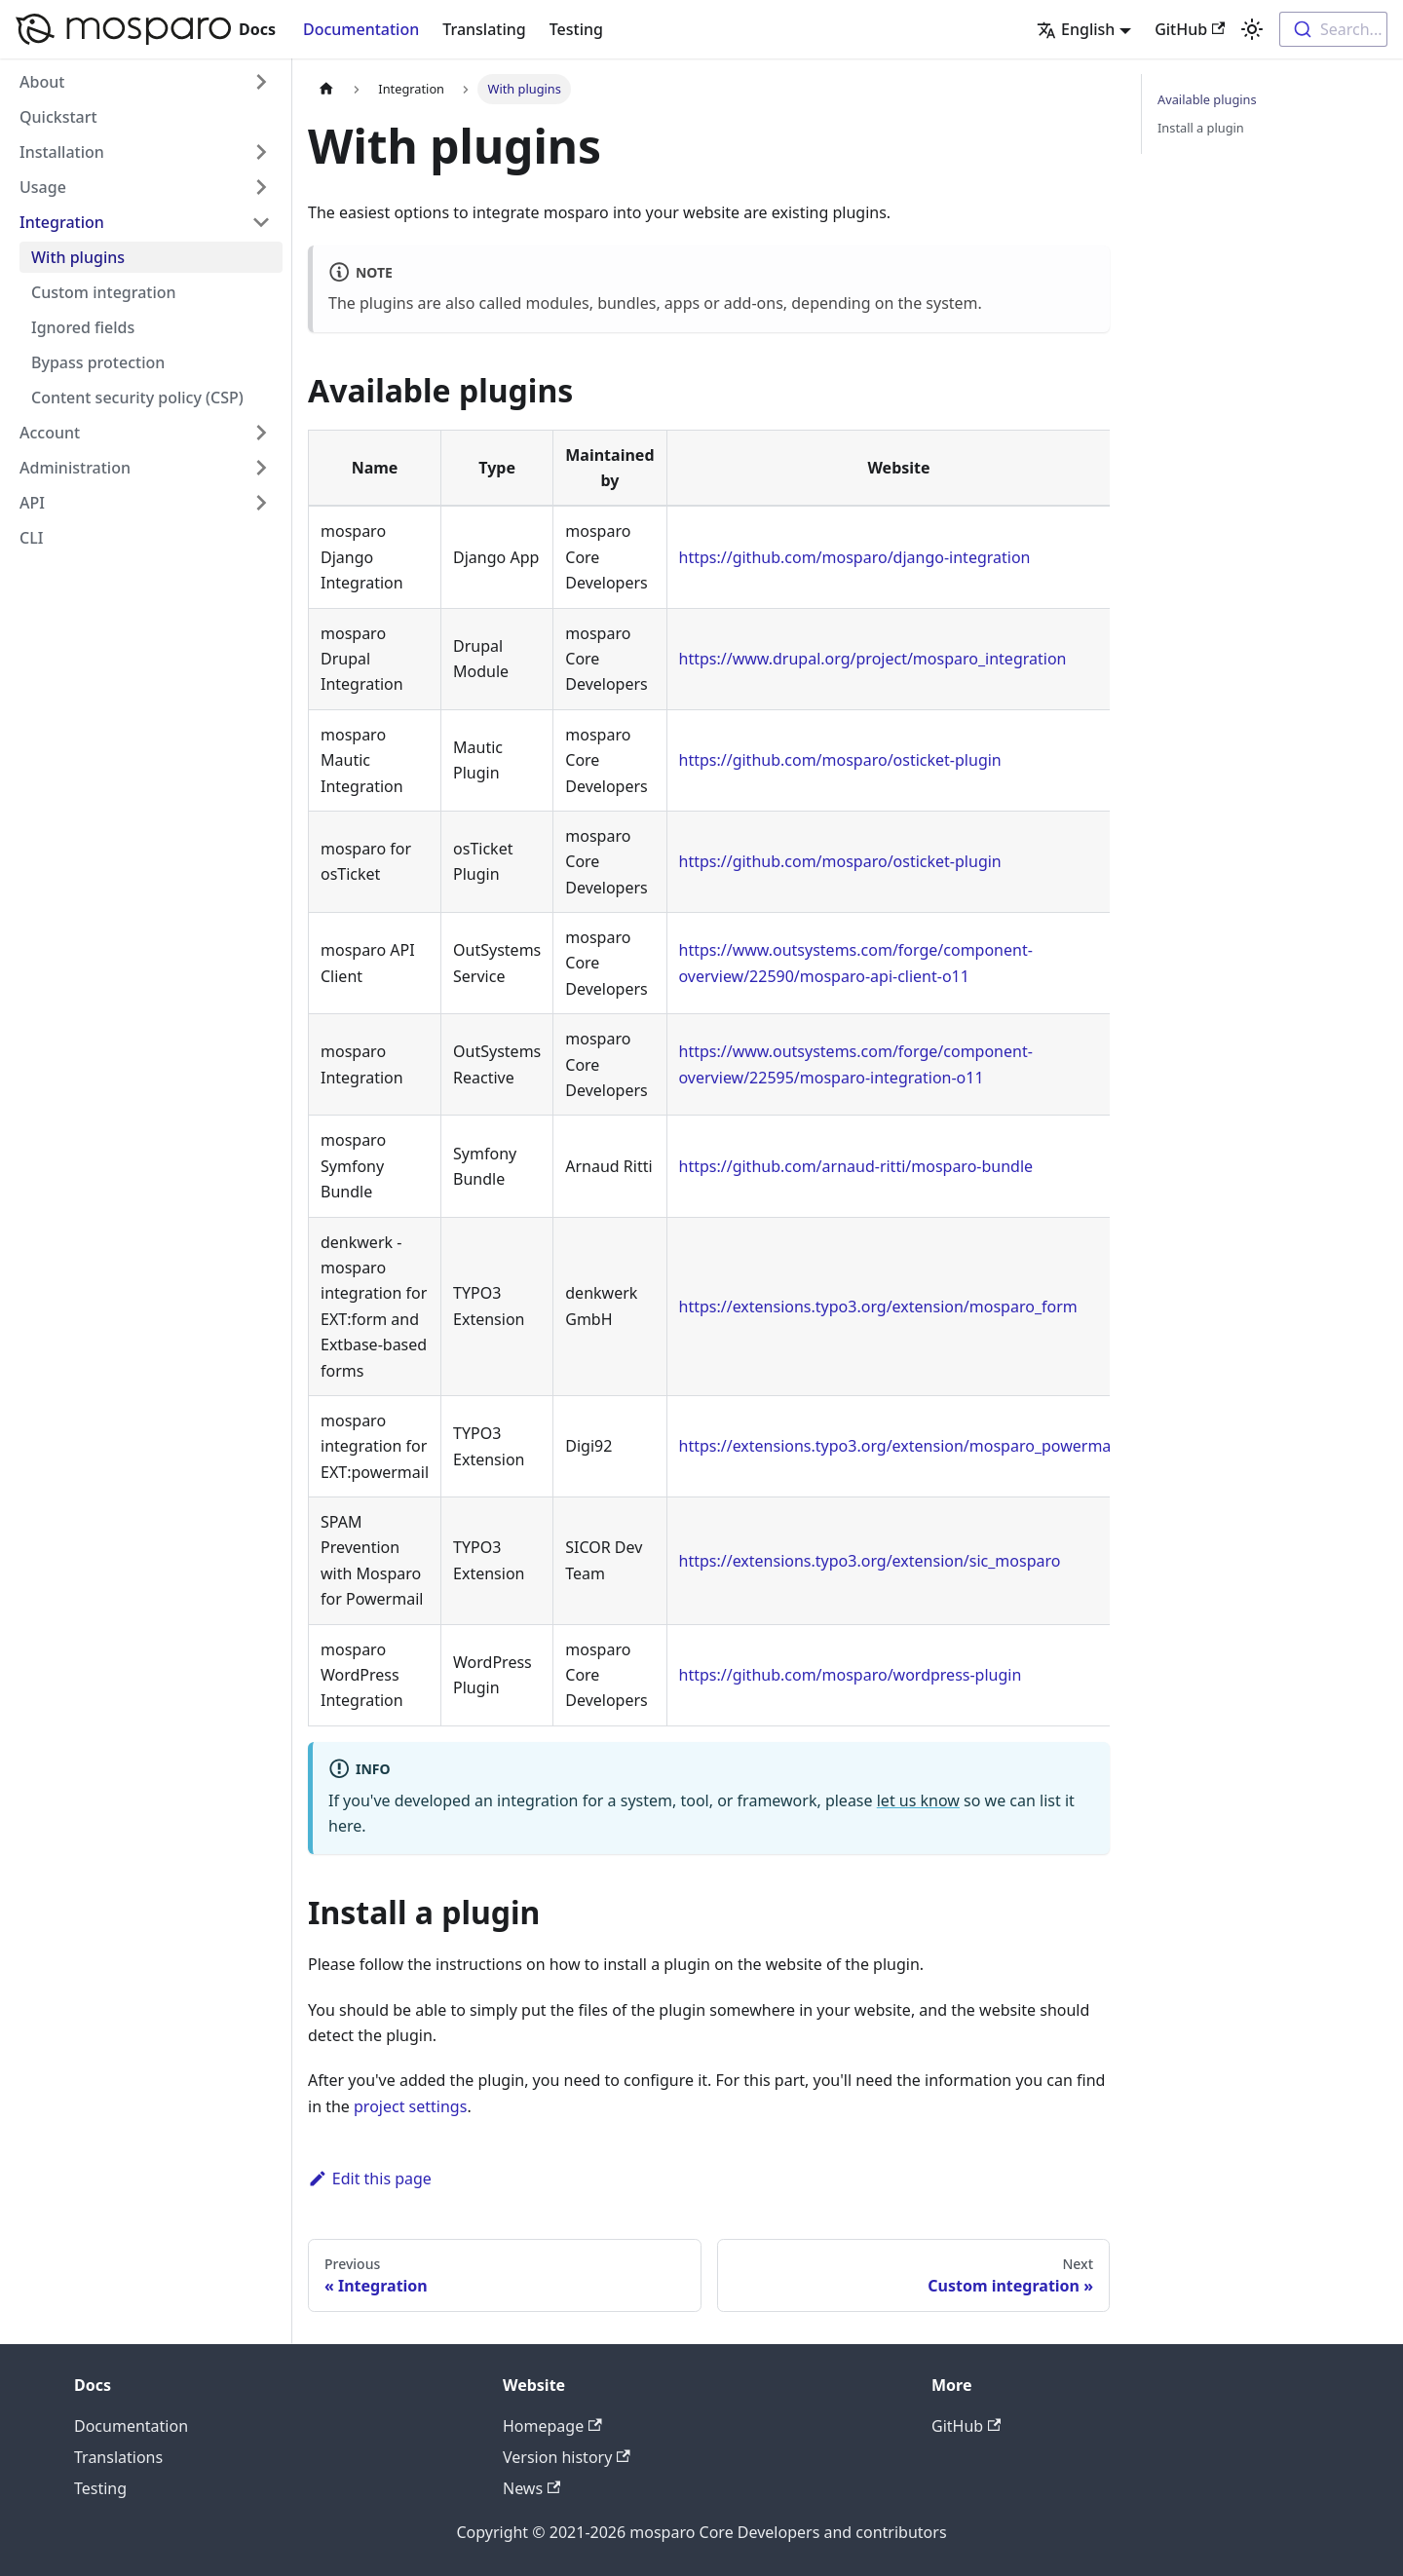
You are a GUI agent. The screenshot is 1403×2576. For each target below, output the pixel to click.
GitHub (1190, 29)
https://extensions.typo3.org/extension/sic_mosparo (870, 1561)
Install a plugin (1200, 127)
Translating (483, 29)
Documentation (361, 29)
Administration (75, 467)
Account (49, 432)
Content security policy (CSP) (137, 397)
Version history (566, 2457)
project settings (410, 2106)
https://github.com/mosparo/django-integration (855, 557)
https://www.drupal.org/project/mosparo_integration (873, 658)
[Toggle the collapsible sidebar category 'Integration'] (261, 222)
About (41, 82)
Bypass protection (98, 362)
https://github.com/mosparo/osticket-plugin (840, 760)
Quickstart (58, 117)
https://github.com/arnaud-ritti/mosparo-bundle (856, 1166)
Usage (42, 187)
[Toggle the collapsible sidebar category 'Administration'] (261, 467)
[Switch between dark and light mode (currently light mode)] (1252, 29)
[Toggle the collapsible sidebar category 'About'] (261, 81)
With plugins (78, 257)
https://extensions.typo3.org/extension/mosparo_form (878, 1306)
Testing (576, 29)
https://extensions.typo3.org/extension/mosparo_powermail (899, 1446)
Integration (61, 222)
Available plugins (1207, 99)
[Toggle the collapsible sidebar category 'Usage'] (261, 187)
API (32, 502)
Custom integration (103, 292)
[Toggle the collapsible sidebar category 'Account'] (261, 432)
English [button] (1076, 29)
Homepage (552, 2426)
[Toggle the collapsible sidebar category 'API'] (261, 502)
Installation (61, 152)
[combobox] (1333, 29)
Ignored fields (82, 327)
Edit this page (370, 2178)
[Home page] (326, 89)
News (531, 2488)
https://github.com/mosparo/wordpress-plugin (850, 1675)
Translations (118, 2457)
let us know (918, 1800)
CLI (31, 538)
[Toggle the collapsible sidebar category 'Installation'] (261, 152)
